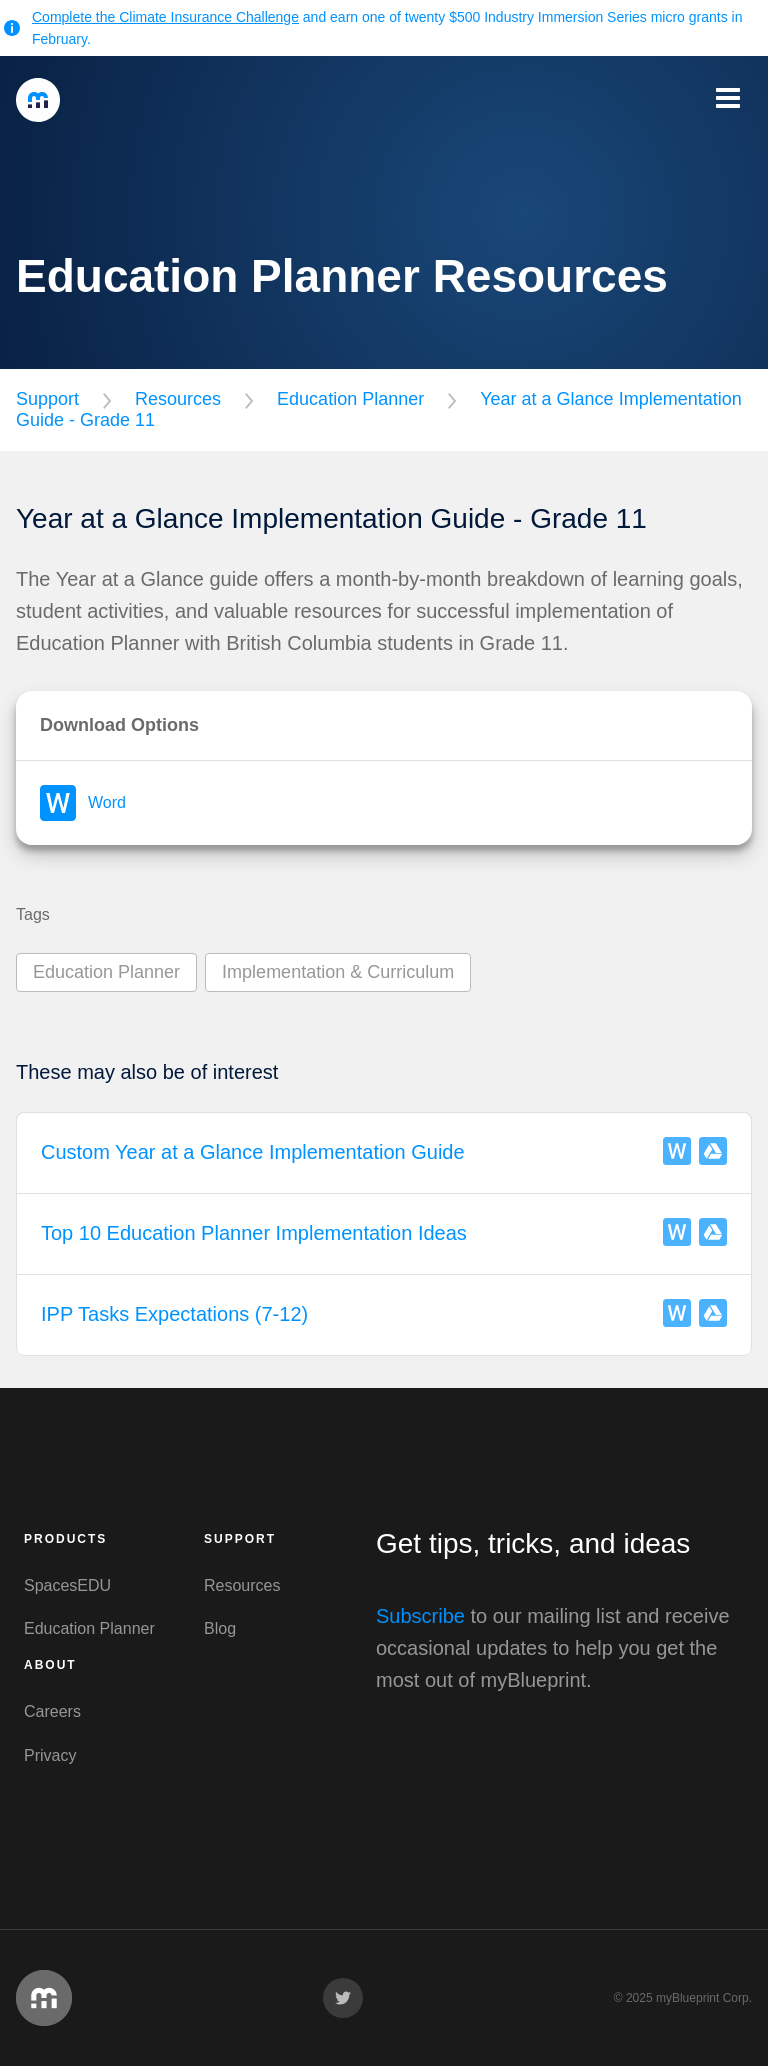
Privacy (50, 1755)
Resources (178, 399)
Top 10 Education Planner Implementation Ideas (254, 1233)
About (50, 1665)
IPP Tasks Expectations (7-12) (174, 1314)
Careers (52, 1711)
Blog (220, 1628)
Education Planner (350, 399)
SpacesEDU (67, 1585)
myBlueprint (38, 100)
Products (65, 1539)
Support (47, 399)
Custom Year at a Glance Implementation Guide (253, 1152)
